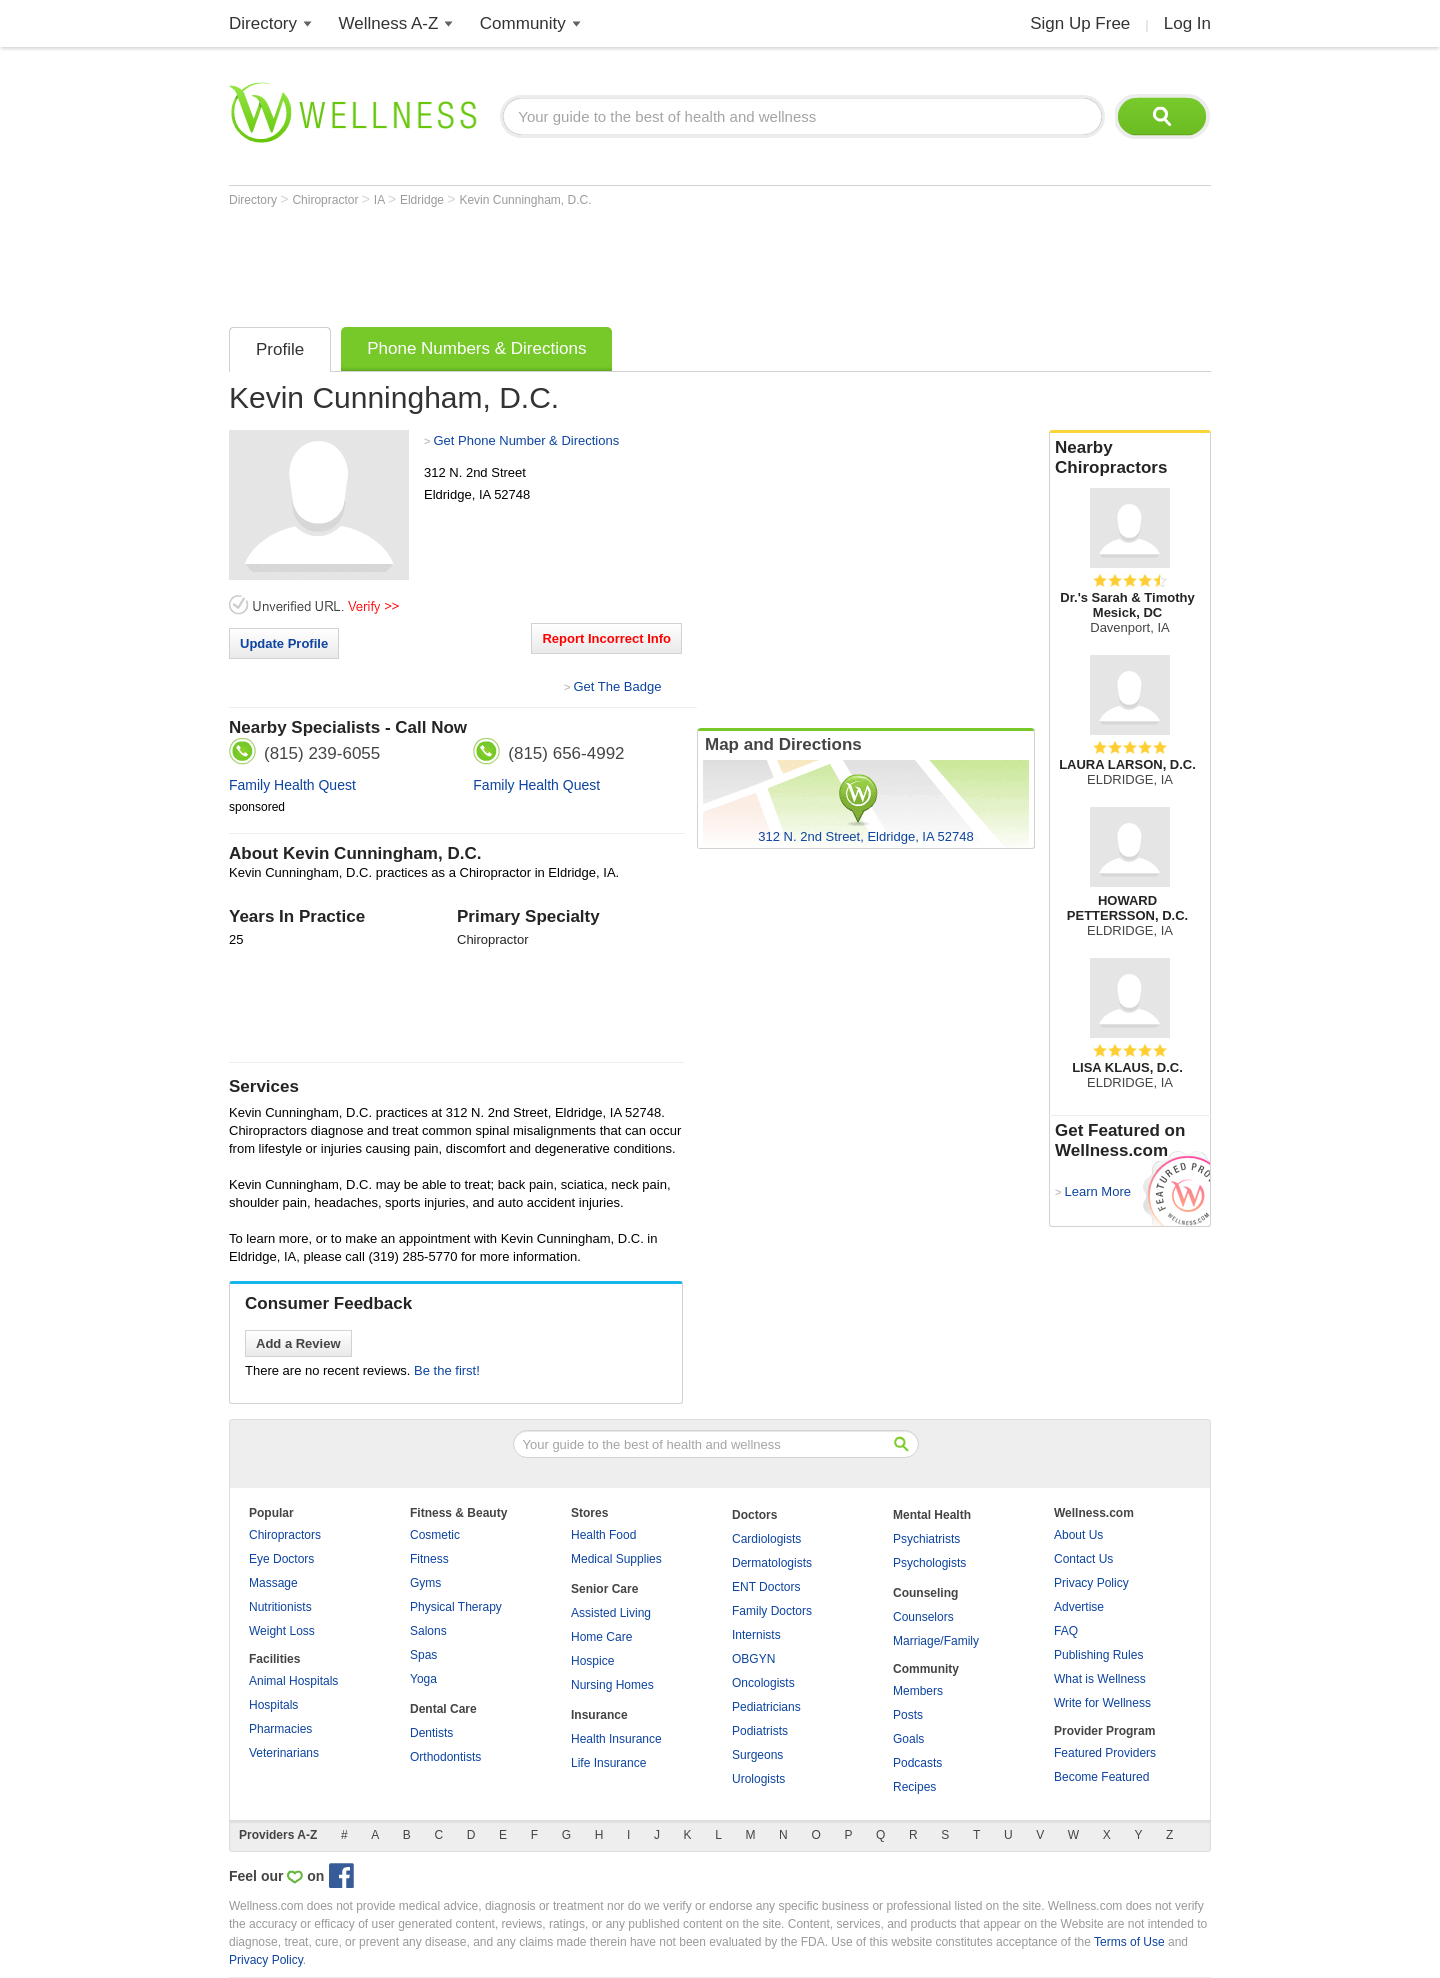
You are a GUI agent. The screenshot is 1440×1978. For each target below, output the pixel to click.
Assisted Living (611, 1613)
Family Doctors (772, 1611)
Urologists (758, 1779)
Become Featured (1101, 1777)
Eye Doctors (281, 1559)
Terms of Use (1129, 1942)
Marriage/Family (936, 1641)
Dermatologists (772, 1563)
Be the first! (447, 1370)
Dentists (431, 1733)
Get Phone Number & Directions (526, 440)
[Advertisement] (593, 262)
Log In (1187, 23)
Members (918, 1691)
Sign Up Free (1080, 23)
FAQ (1066, 1631)
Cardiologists (766, 1539)
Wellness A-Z (389, 23)
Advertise (1079, 1607)
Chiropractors (285, 1535)
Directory (263, 23)
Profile (280, 349)
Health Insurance (616, 1739)
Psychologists (929, 1563)
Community (523, 23)
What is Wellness (1100, 1679)
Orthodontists (445, 1757)
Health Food (603, 1535)
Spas (423, 1655)
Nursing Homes (612, 1685)
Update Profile (284, 643)
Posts (908, 1715)
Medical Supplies (616, 1559)
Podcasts (917, 1763)
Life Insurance (608, 1763)
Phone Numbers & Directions (476, 348)
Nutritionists (280, 1607)
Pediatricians (766, 1707)
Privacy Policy (1091, 1583)
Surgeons (757, 1755)
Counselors (923, 1617)
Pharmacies (280, 1729)
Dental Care (443, 1709)
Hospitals (273, 1705)
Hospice (592, 1661)
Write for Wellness (1102, 1703)
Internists (756, 1635)
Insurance (599, 1715)
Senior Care (604, 1589)
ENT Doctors (766, 1587)
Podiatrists (760, 1731)
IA (381, 200)
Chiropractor (326, 200)
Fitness (429, 1559)
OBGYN (753, 1659)
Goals (908, 1739)
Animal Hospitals (293, 1681)
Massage (273, 1583)
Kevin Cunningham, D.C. (525, 200)
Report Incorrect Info (606, 638)
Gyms (425, 1583)
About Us (1078, 1535)
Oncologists (763, 1683)
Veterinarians (284, 1753)
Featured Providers (1105, 1753)
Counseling (925, 1593)
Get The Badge (617, 686)
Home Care (601, 1637)
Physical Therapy (456, 1607)
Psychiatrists (926, 1539)
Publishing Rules (1098, 1655)
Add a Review (298, 1343)
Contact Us (1083, 1559)
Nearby (1130, 458)
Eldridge (423, 200)
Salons (428, 1631)
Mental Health (932, 1515)
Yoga (423, 1679)
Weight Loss (282, 1631)
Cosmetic (435, 1535)
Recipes (914, 1787)
